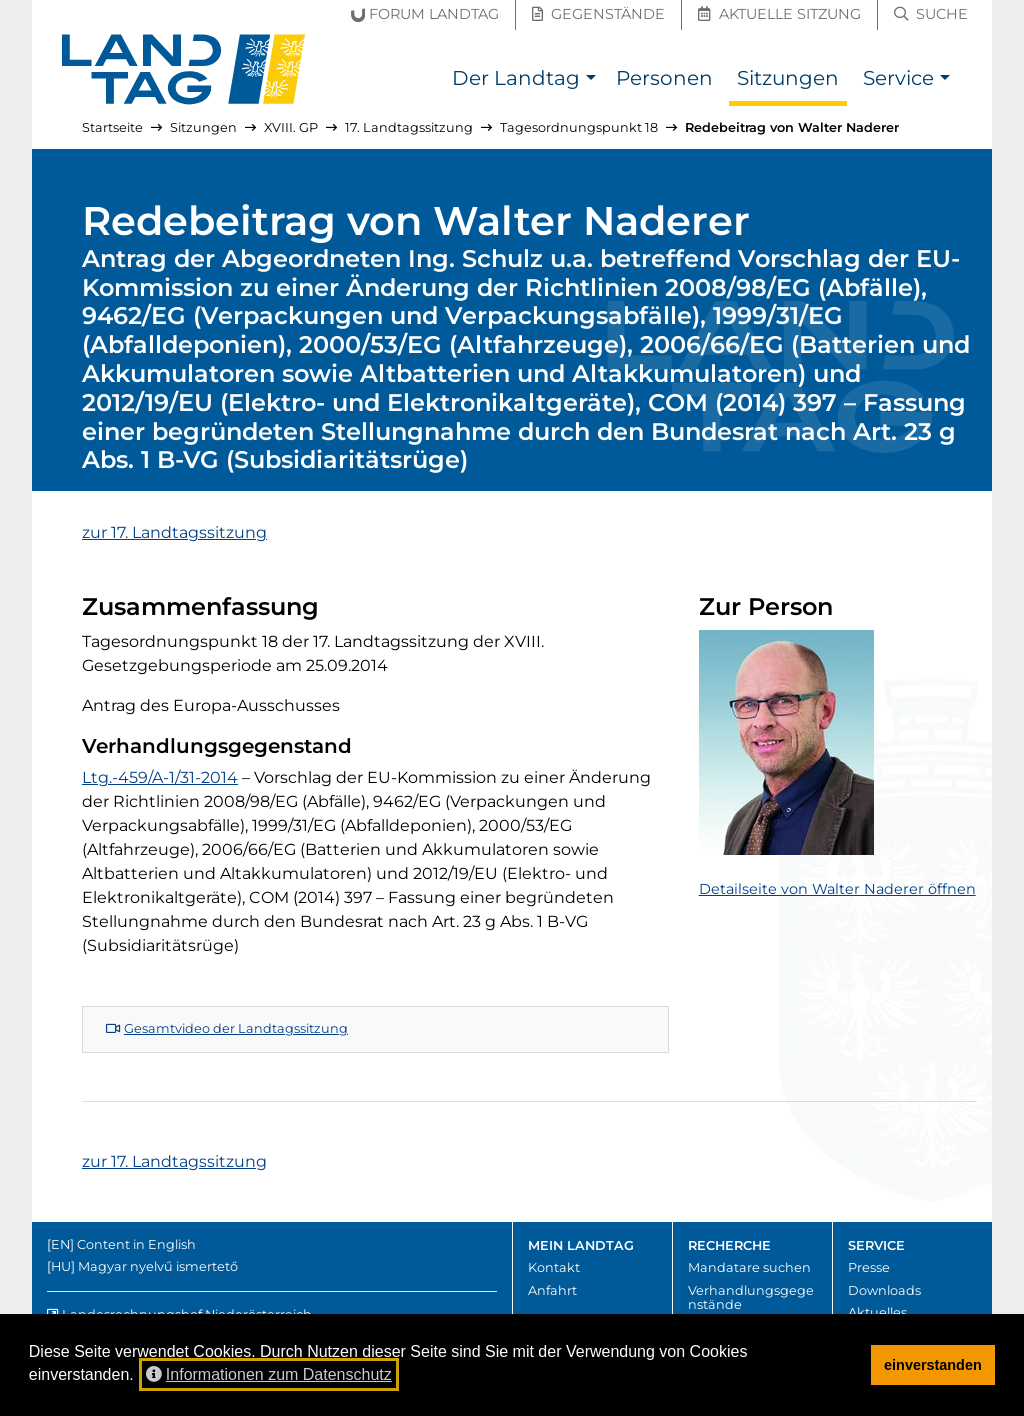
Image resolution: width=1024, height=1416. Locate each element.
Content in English (136, 1244)
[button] (590, 80)
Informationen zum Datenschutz (269, 1374)
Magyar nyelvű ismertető (158, 1266)
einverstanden (933, 1365)
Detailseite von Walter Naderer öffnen (837, 889)
